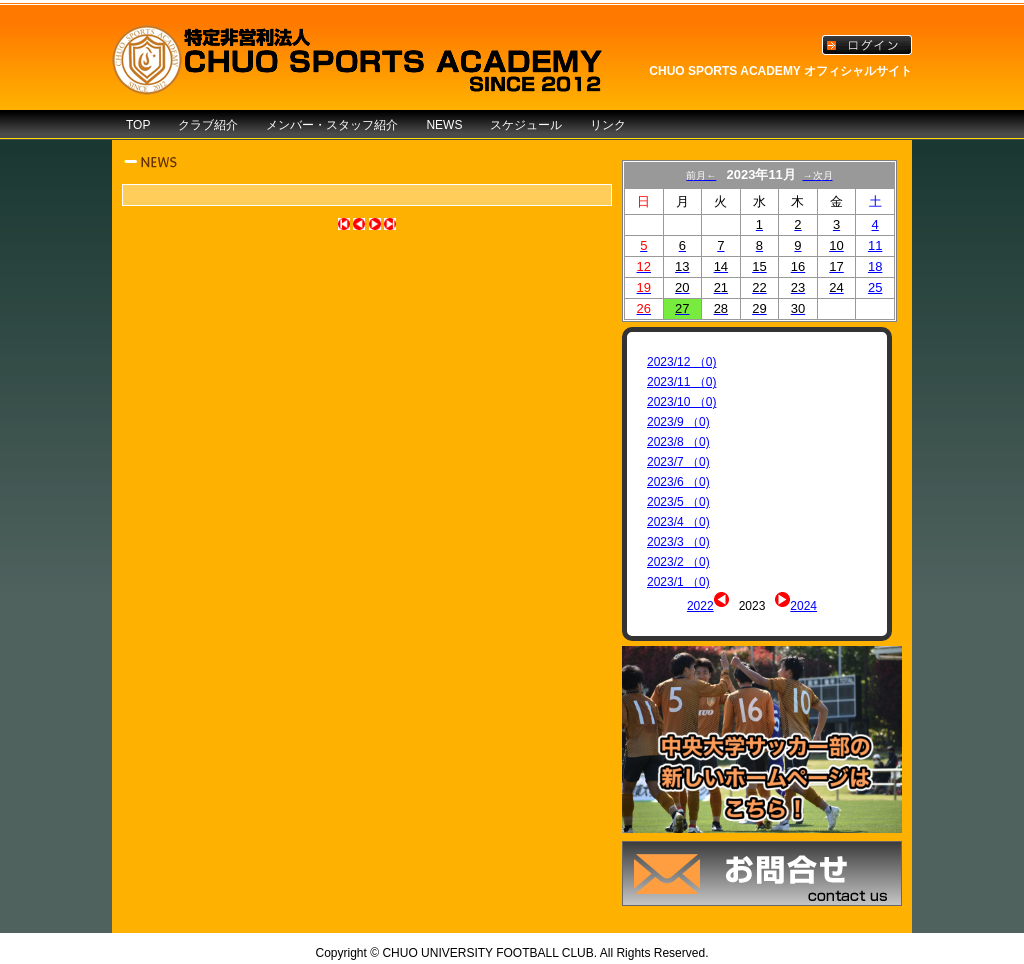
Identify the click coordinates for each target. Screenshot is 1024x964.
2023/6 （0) (678, 482)
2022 (700, 606)
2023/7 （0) (678, 462)
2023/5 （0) (678, 502)
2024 (803, 606)
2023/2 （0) (678, 562)
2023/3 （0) (678, 542)
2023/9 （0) (678, 422)
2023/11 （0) (681, 382)
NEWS (444, 125)
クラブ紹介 (208, 125)
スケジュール (526, 125)
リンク (608, 125)
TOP (138, 125)
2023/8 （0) (678, 442)
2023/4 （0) (678, 522)
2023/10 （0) (681, 402)
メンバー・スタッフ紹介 (332, 125)
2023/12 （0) (681, 362)
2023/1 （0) (678, 582)
